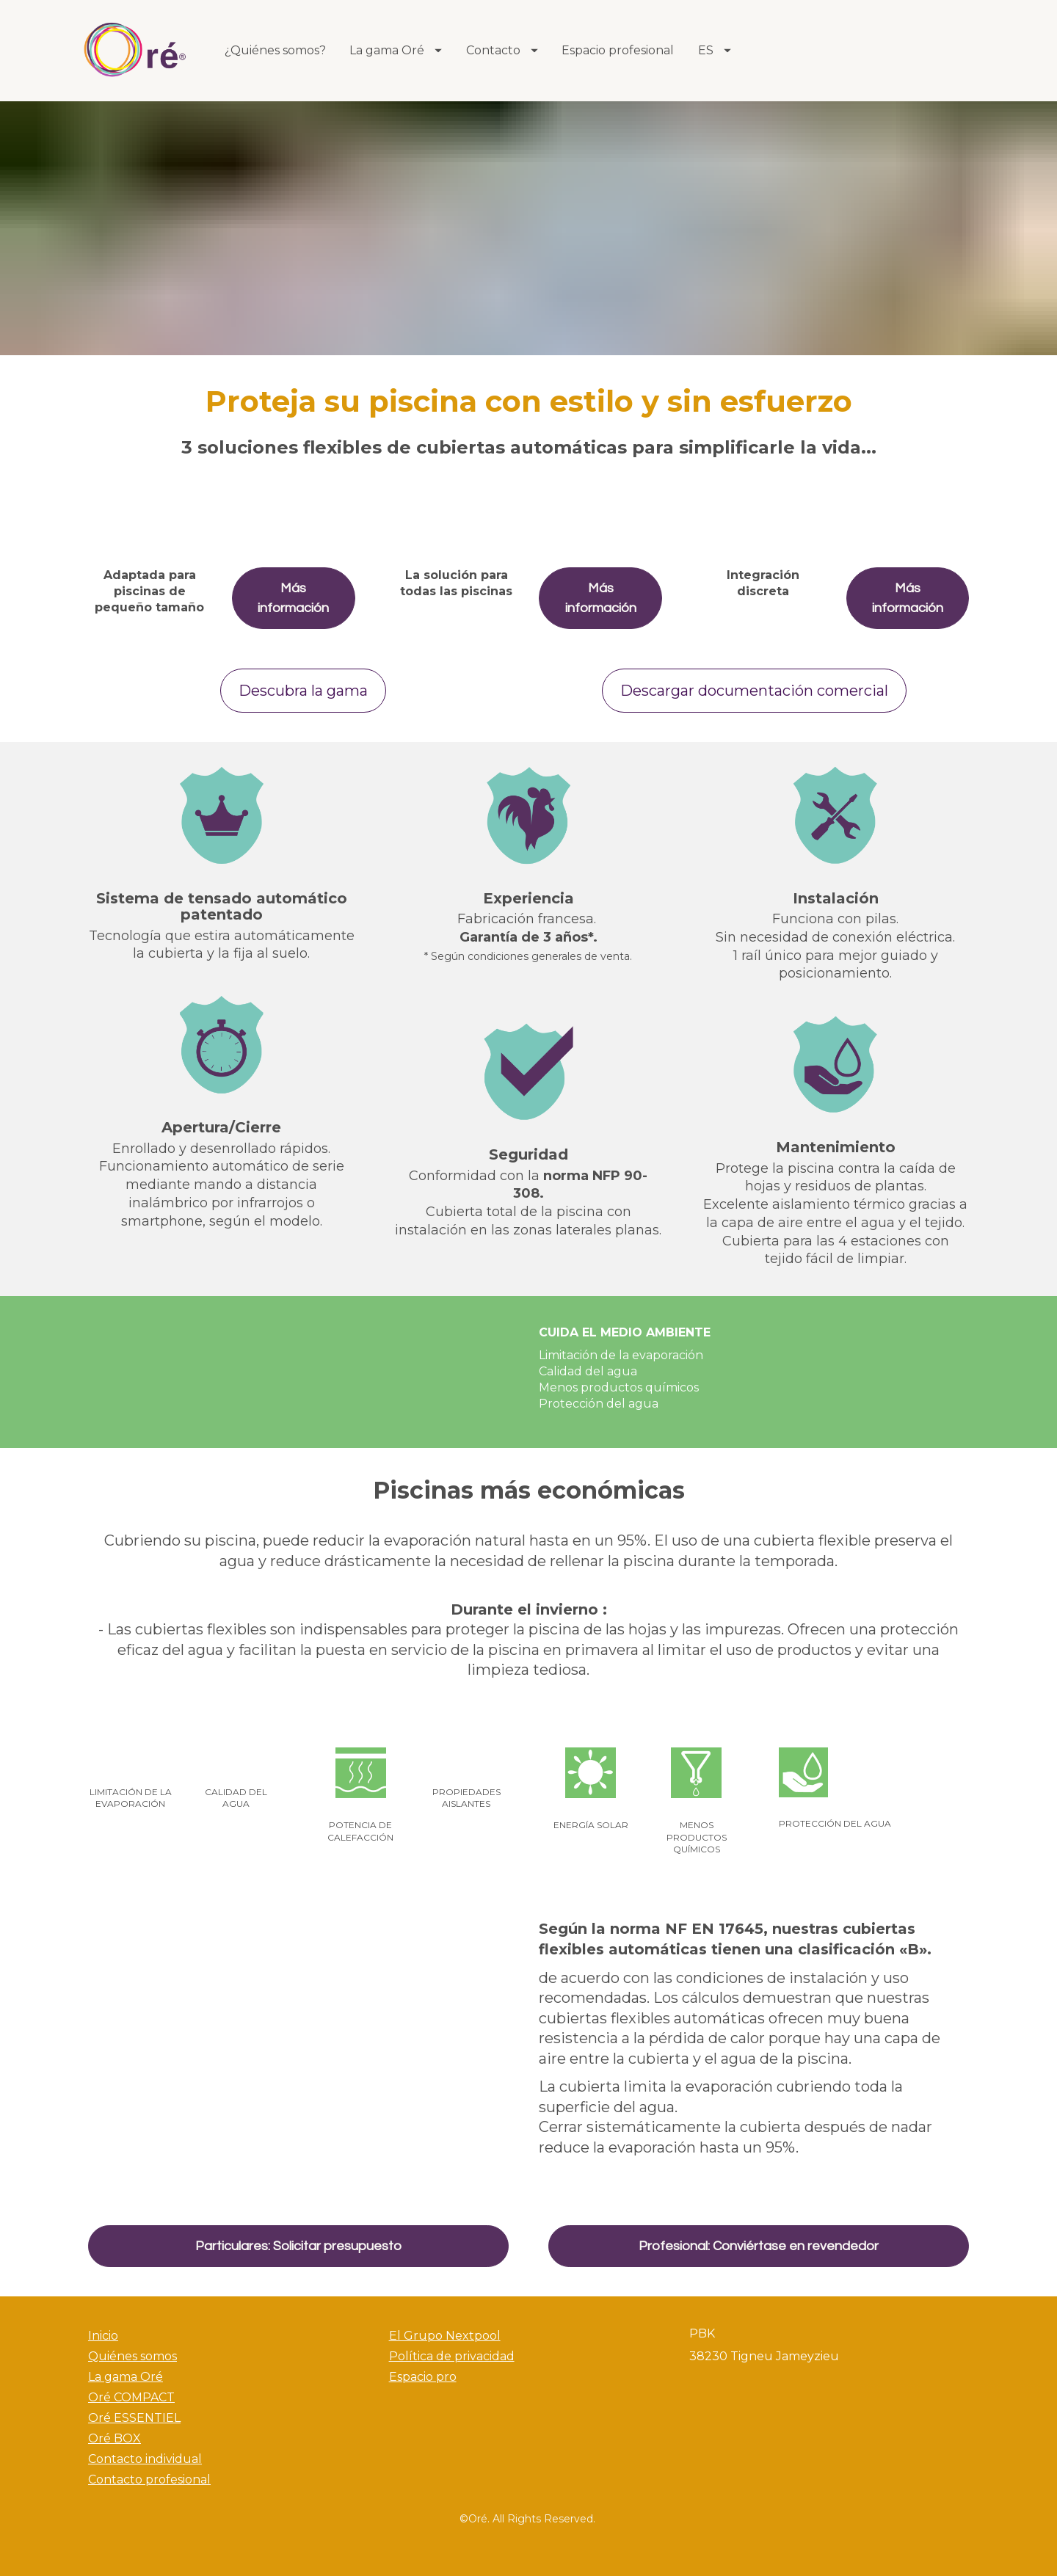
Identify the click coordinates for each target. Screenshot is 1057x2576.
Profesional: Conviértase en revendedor (759, 2246)
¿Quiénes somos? (275, 50)
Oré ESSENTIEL (134, 2418)
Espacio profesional (618, 50)
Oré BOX (114, 2438)
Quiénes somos (132, 2356)
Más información (293, 598)
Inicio (103, 2336)
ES (714, 50)
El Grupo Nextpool (445, 2336)
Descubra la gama (303, 690)
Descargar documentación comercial (754, 690)
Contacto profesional (149, 2479)
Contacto (502, 50)
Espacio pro (423, 2377)
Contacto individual (145, 2459)
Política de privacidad (452, 2356)
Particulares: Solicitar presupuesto (298, 2246)
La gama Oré (395, 50)
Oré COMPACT (131, 2397)
